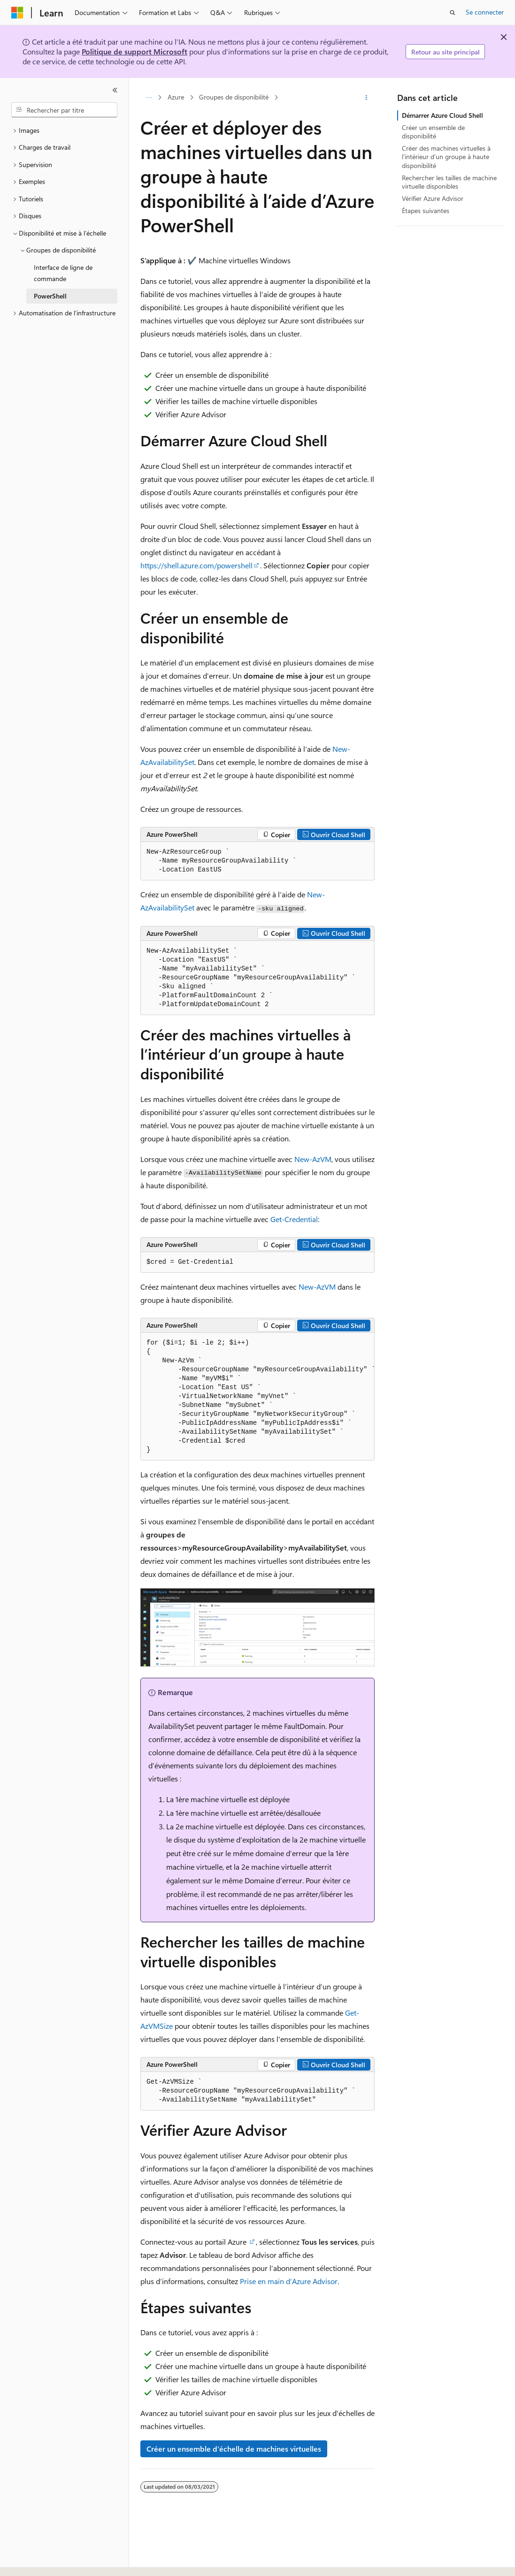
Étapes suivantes (425, 210)
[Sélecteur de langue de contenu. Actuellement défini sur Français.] (32, 2560)
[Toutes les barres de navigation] (148, 97)
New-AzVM (312, 1159)
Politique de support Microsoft (134, 51)
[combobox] (64, 109)
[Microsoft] (17, 13)
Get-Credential (294, 1219)
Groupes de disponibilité (234, 97)
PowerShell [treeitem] (50, 295)
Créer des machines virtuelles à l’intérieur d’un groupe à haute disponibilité (446, 156)
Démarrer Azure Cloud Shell (442, 115)
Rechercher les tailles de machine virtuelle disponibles (449, 182)
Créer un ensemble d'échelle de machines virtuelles (233, 2449)
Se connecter (485, 12)
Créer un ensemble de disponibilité (433, 131)
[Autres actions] (366, 97)
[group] (257, 1396)
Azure (176, 97)
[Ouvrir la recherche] (452, 12)
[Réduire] (115, 90)
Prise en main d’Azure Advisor (289, 2281)
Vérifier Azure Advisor (432, 198)
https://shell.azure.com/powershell (196, 565)
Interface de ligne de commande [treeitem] (63, 273)
